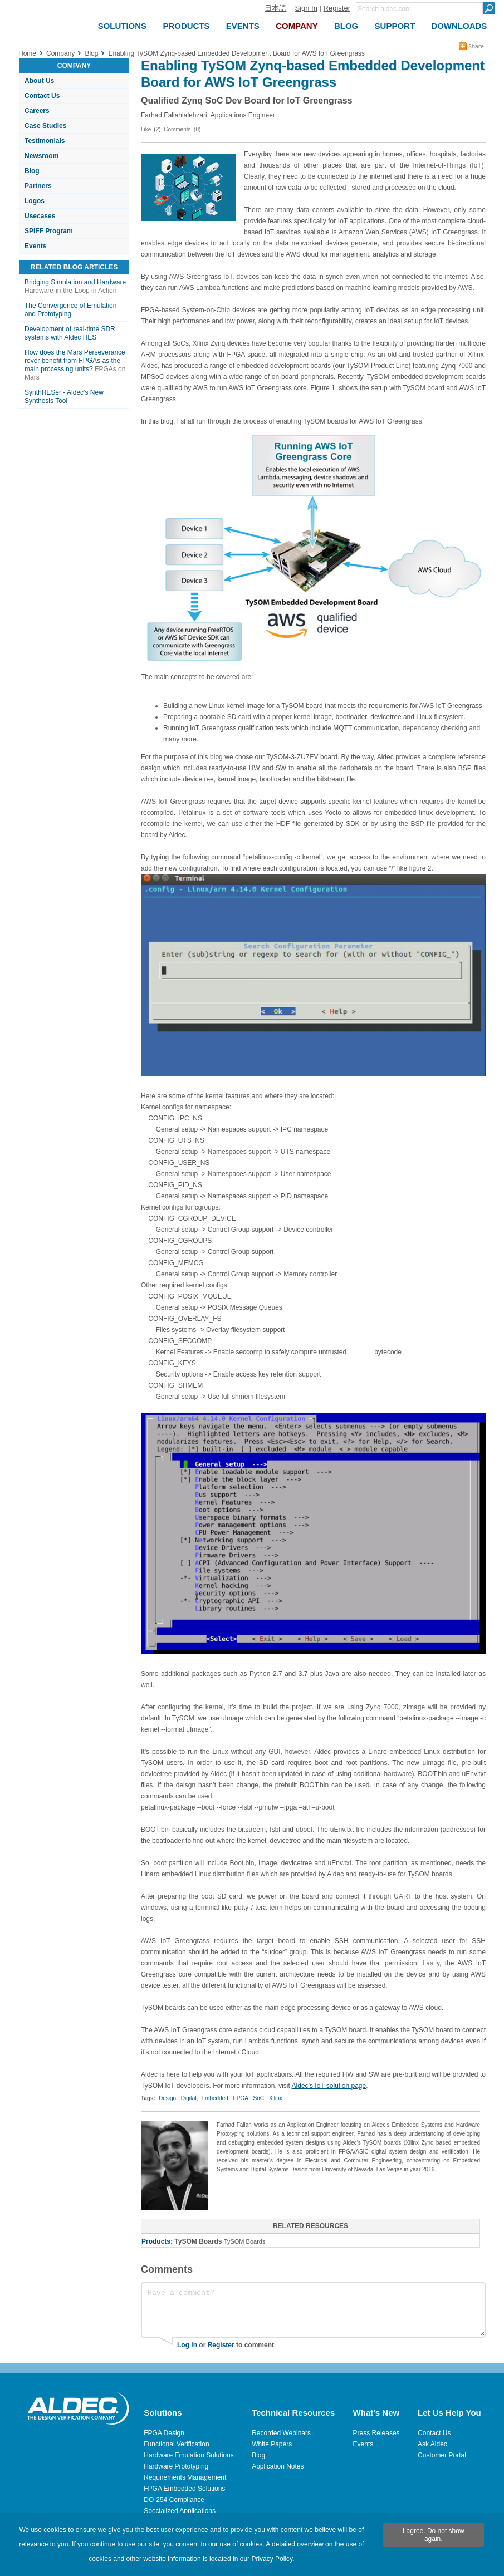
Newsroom (41, 156)
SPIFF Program (49, 231)
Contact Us (42, 96)
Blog (32, 171)
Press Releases (376, 2433)
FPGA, (241, 2098)
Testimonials (45, 141)
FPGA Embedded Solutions (184, 2489)
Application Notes (278, 2466)
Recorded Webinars (281, 2433)
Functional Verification (176, 2444)
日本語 (275, 8)
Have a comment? (313, 2310)
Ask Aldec (432, 2444)
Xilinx (275, 2098)
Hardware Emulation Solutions (188, 2455)
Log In (187, 2345)
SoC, (259, 2098)
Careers (37, 111)
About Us (39, 81)
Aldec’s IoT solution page (329, 2086)
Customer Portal (442, 2455)
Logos (35, 201)
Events (35, 246)
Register (337, 8)
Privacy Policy (271, 2559)
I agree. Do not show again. (433, 2535)
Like (146, 129)
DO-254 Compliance (174, 2500)
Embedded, (215, 2098)
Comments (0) (182, 129)
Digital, (189, 2098)
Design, (168, 2098)
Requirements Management (185, 2477)
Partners (38, 186)
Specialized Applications (180, 2511)
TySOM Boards (198, 2241)
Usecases (40, 216)
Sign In (306, 8)
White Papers (272, 2444)
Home (27, 53)
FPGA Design (164, 2433)
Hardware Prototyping (176, 2466)
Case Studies (45, 126)
